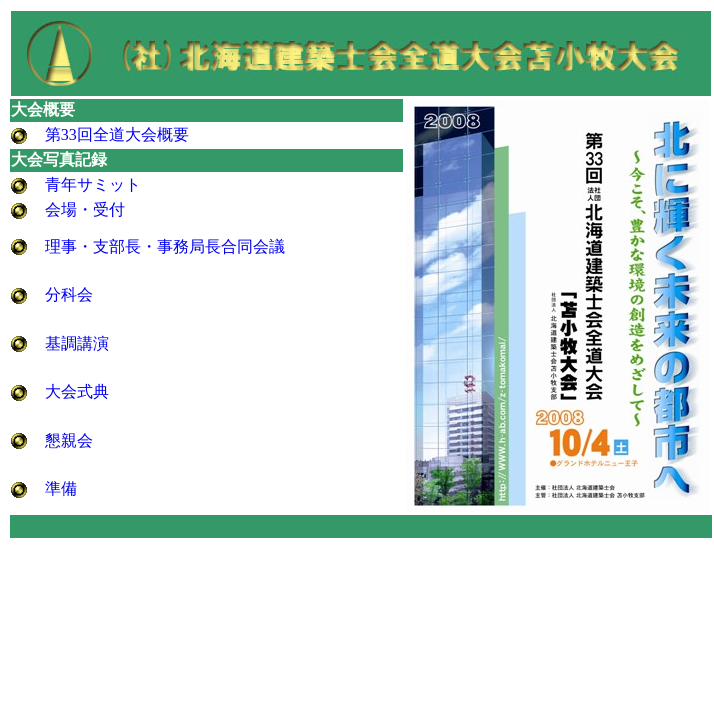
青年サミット (93, 184)
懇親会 (69, 440)
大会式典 (77, 391)
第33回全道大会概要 (117, 134)
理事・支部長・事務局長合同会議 (165, 246)
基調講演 (77, 343)
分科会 (69, 294)
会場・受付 (85, 209)
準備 (61, 488)
